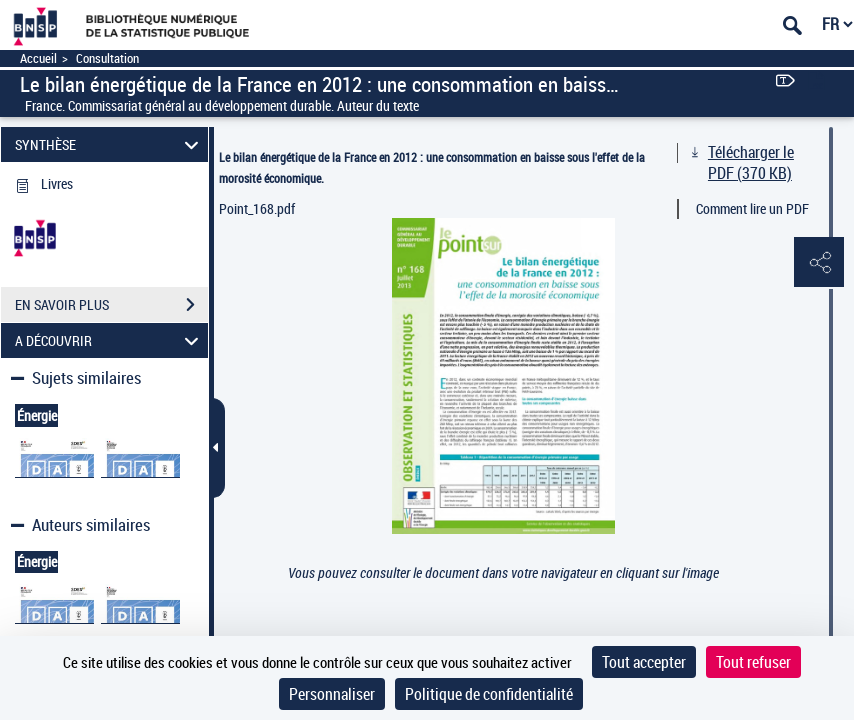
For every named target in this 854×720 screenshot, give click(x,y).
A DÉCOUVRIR (109, 340)
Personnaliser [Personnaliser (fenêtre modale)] (332, 694)
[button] (819, 263)
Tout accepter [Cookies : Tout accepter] (644, 662)
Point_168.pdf (257, 208)
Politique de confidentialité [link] (489, 694)
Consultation (107, 58)
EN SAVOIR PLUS (111, 305)
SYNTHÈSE (109, 144)
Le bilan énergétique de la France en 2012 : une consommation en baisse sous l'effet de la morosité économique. (432, 167)
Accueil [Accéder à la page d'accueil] (38, 58)
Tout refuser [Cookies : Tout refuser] (753, 662)
